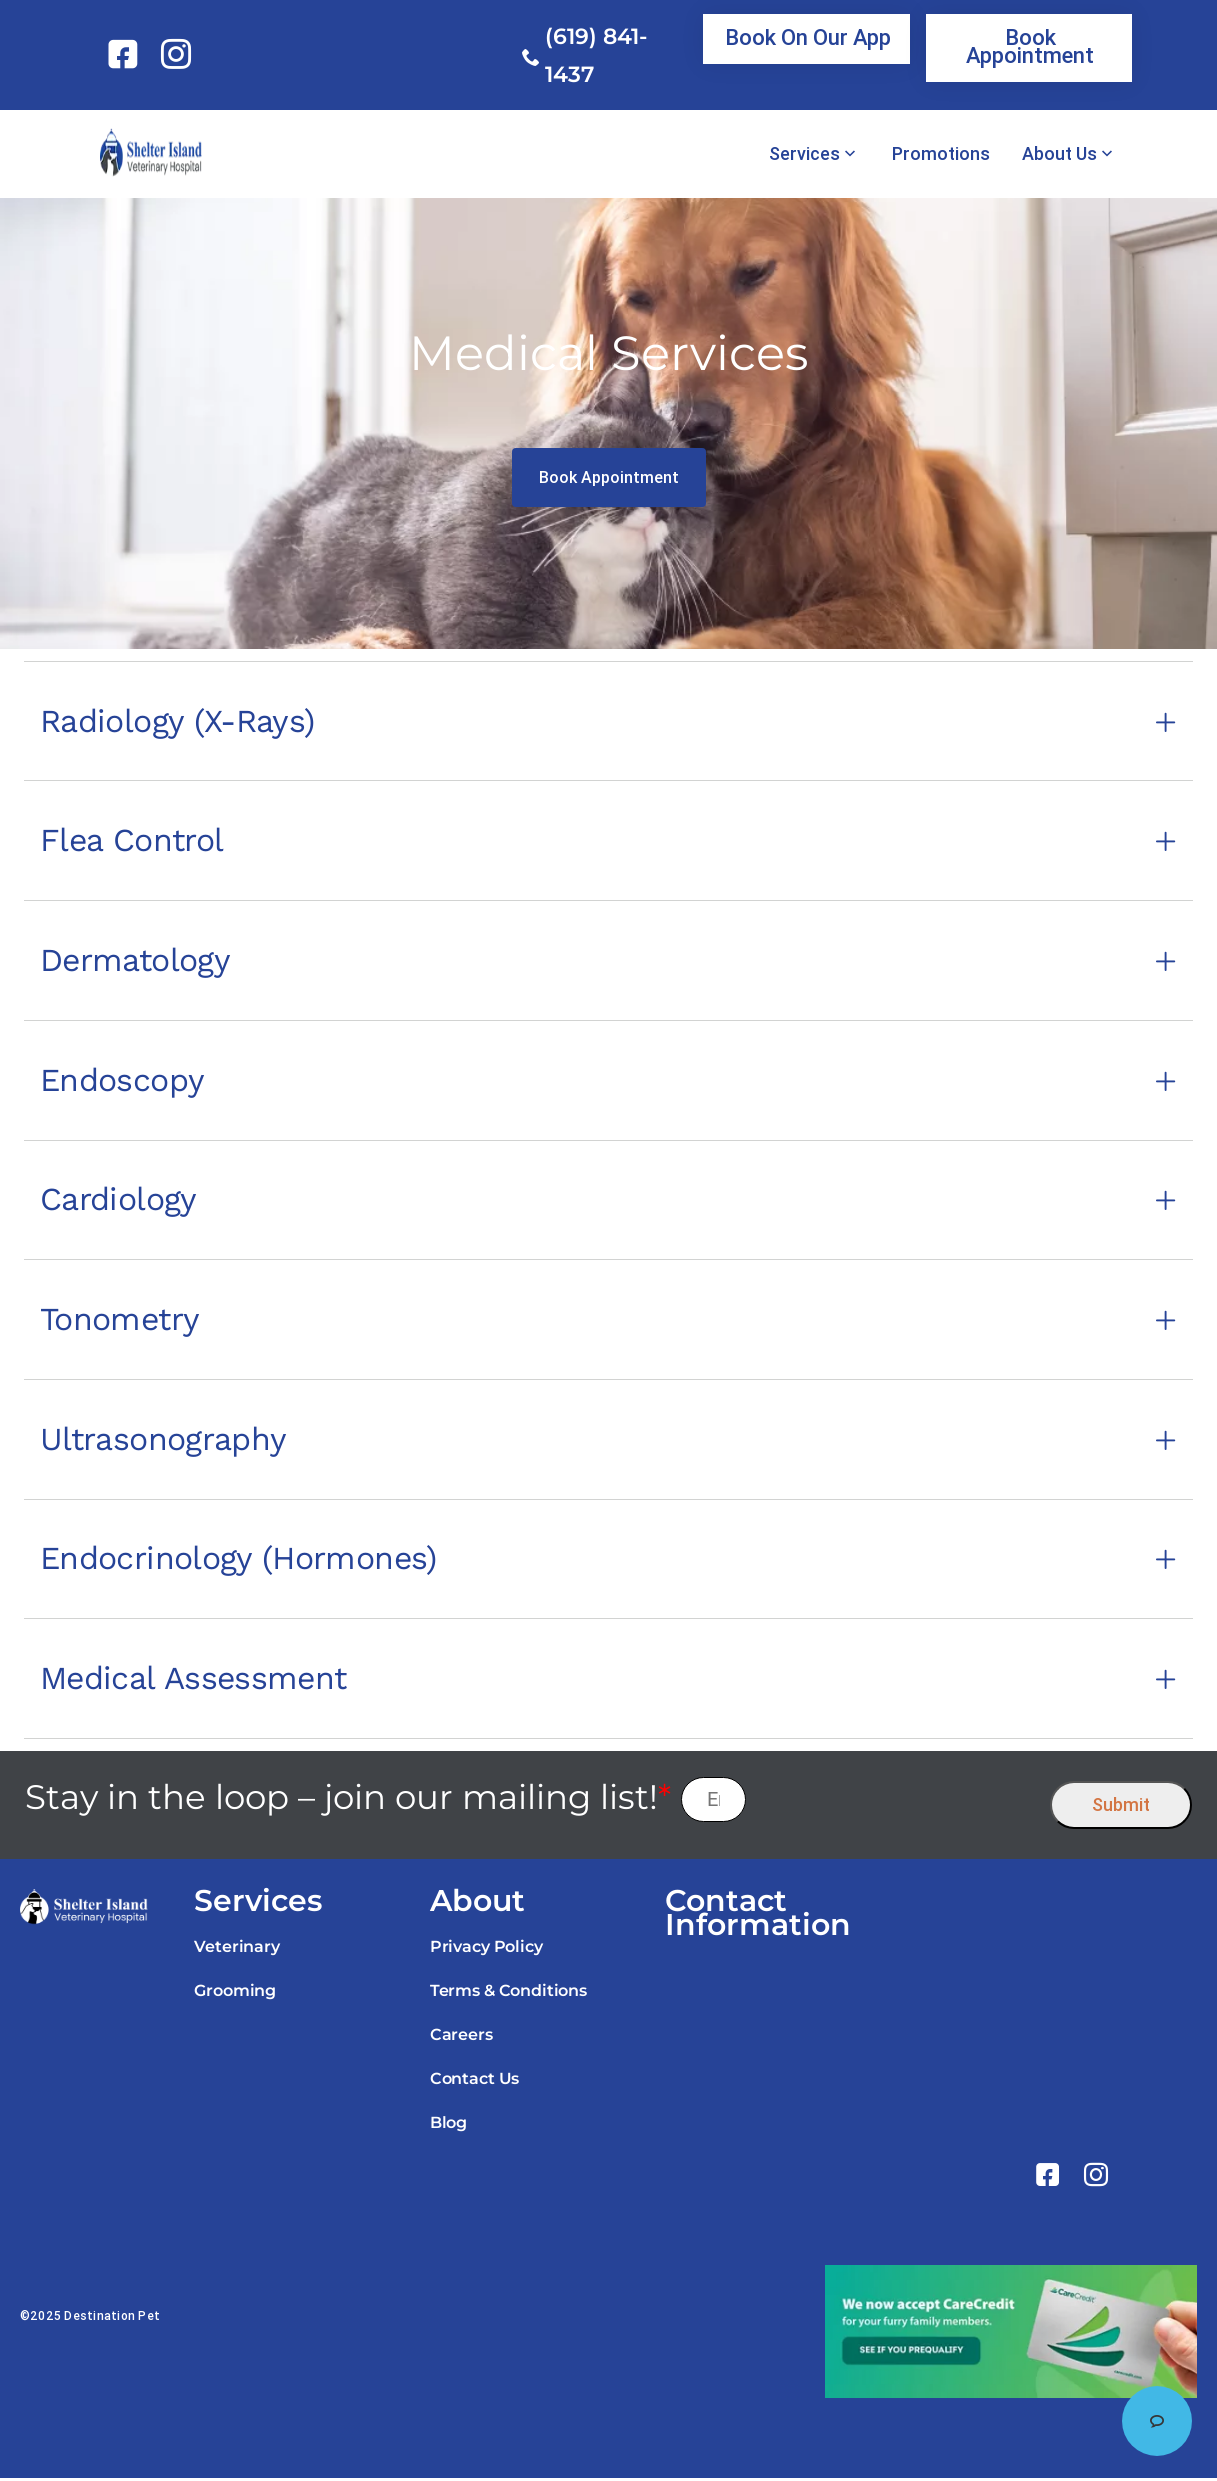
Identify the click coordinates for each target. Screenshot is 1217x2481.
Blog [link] (448, 2125)
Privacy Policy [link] (486, 1949)
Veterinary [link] (236, 1949)
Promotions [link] (941, 154)
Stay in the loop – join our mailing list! (348, 1800)
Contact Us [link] (474, 2081)
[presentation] (898, 1802)
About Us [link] (1059, 154)
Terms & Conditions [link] (508, 1993)
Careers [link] (461, 2037)
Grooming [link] (235, 1993)
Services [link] (804, 154)
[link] (126, 54)
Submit (1121, 1807)
